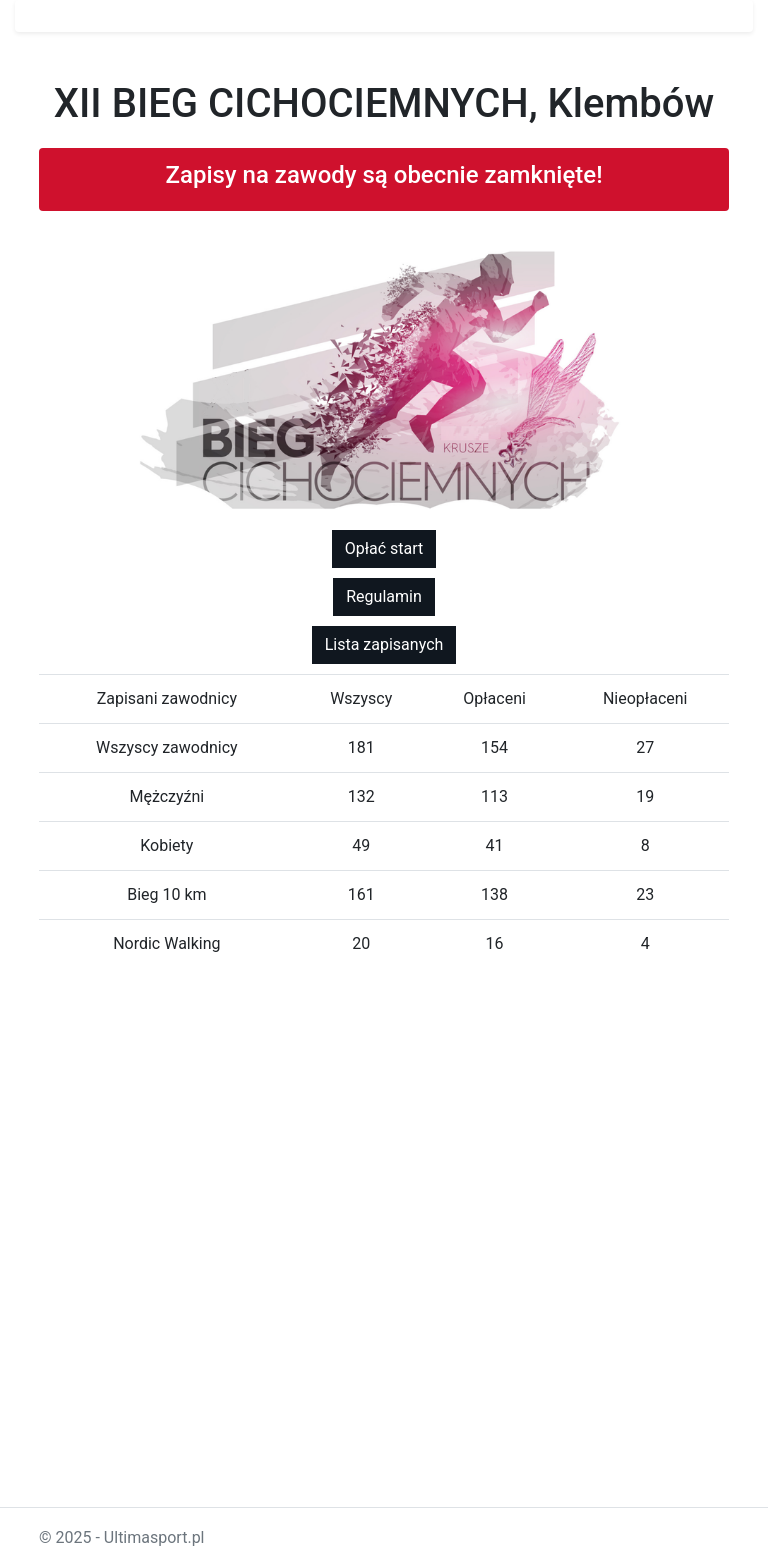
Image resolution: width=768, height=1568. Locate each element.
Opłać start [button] (384, 548)
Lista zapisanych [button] (384, 644)
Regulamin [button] (384, 596)
